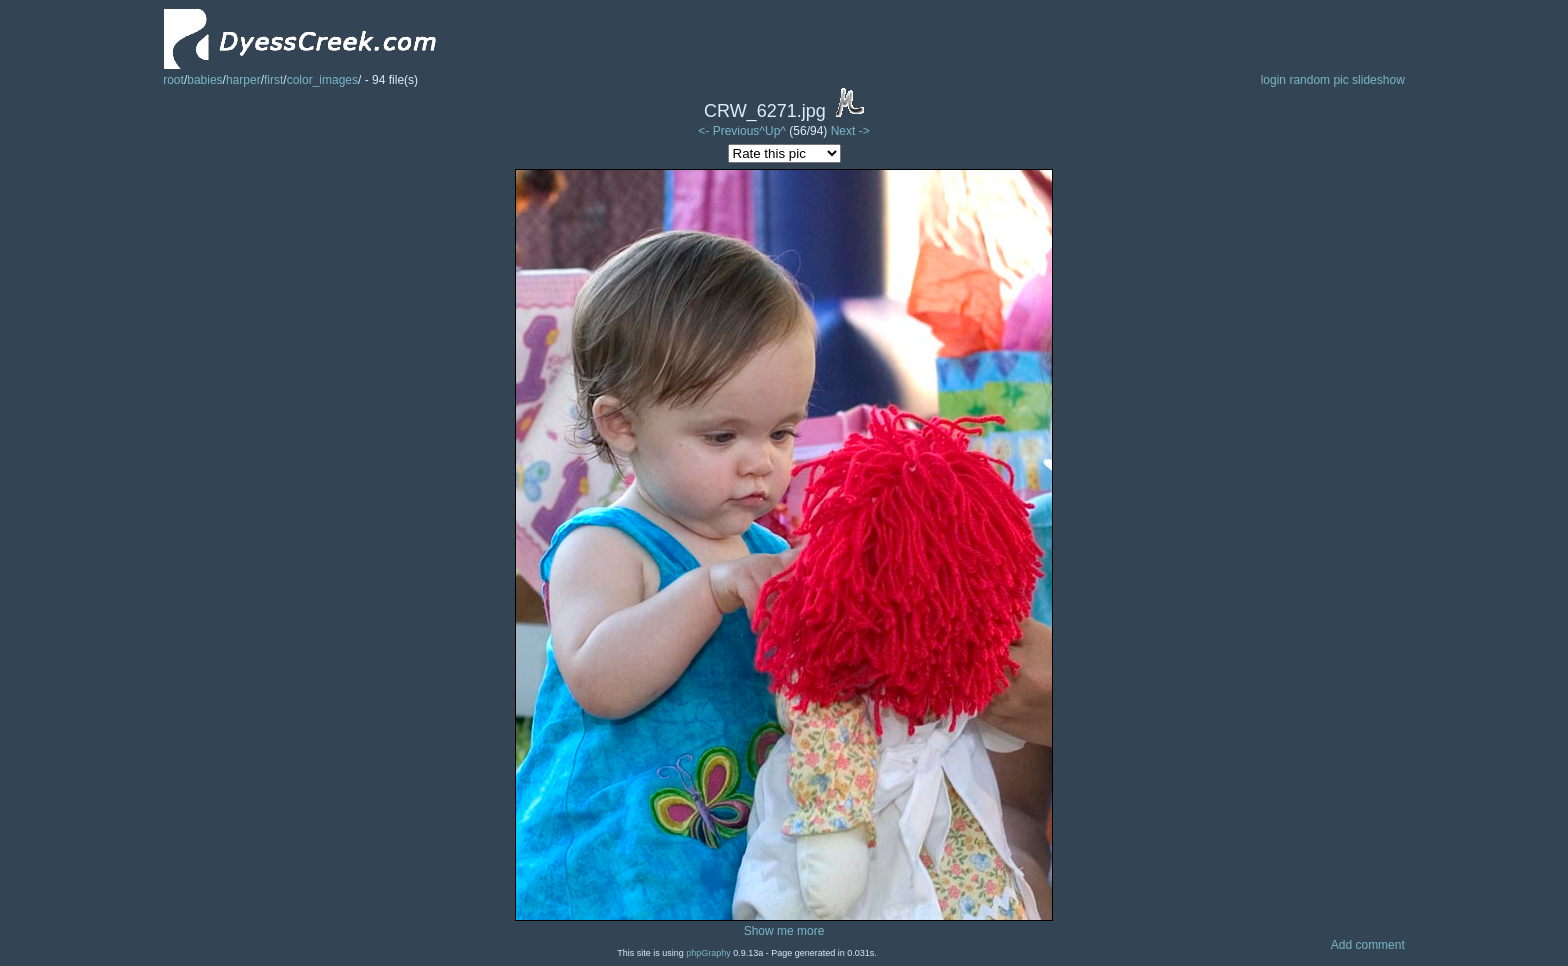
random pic (1318, 80)
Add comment (1368, 945)
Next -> (850, 131)
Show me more (784, 931)
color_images (322, 80)
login (1273, 80)
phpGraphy (708, 953)
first (273, 80)
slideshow (1378, 80)
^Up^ (772, 131)
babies (204, 80)
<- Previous (728, 131)
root (173, 80)
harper (243, 80)
